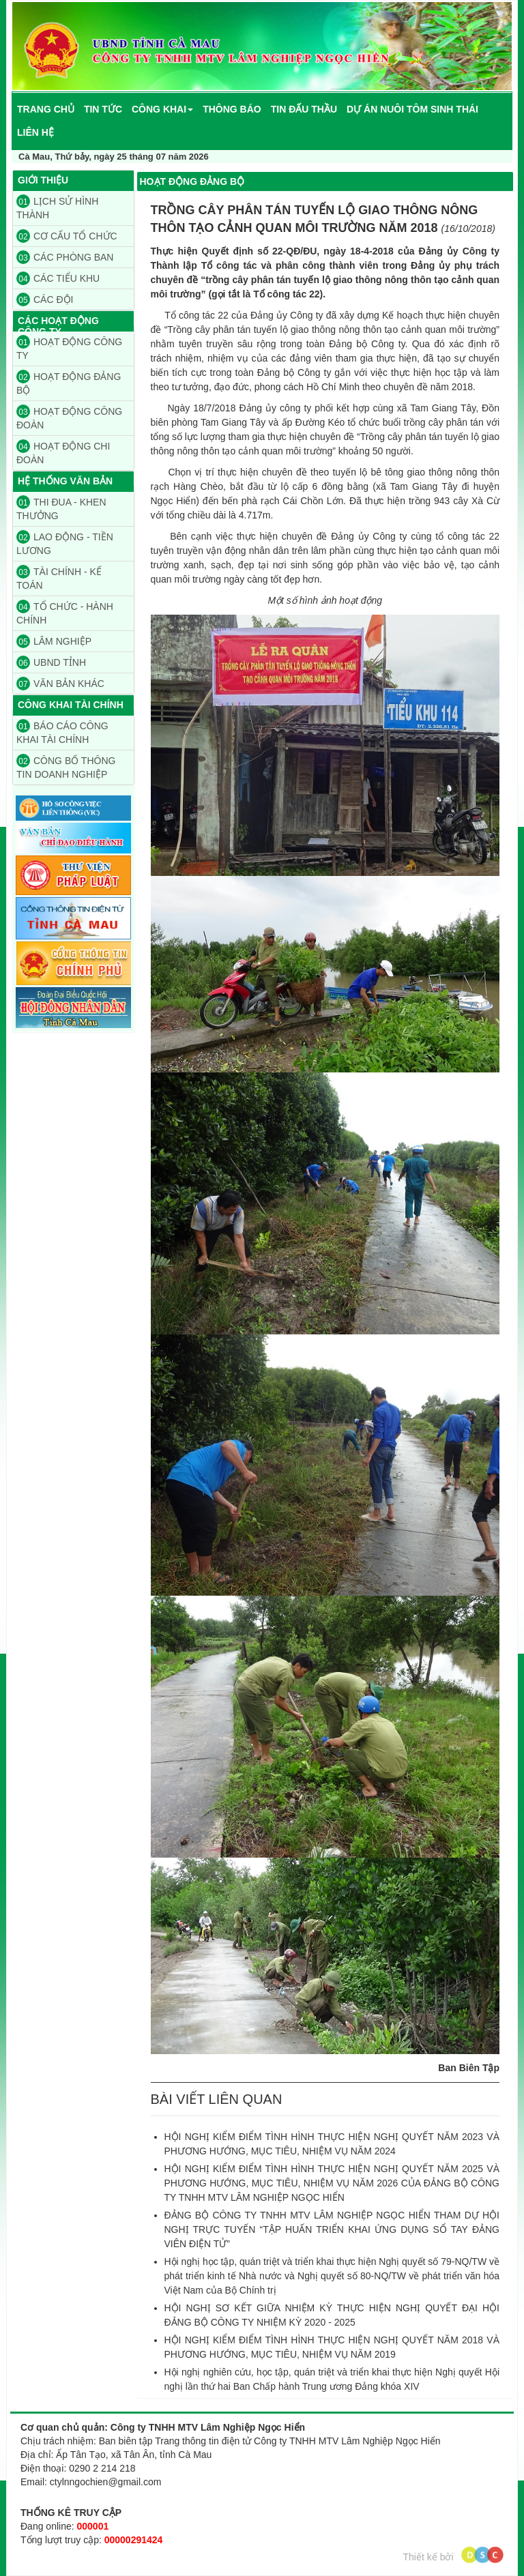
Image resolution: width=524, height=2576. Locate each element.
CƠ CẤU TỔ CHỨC (66, 236)
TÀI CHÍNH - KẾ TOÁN (59, 578)
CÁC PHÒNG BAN (64, 257)
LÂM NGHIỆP (53, 641)
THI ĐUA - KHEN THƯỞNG (61, 508)
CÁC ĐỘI (44, 299)
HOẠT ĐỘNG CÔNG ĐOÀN (69, 417)
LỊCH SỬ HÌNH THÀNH (57, 207)
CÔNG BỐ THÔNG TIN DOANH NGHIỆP (65, 767)
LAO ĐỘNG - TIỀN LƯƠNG (64, 543)
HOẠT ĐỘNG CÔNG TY (69, 348)
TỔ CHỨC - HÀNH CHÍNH (64, 613)
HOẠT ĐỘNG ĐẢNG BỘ (68, 383)
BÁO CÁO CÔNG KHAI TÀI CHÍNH (62, 732)
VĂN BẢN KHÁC (60, 683)
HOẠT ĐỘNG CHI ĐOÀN (63, 452)
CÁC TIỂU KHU (58, 278)
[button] (162, 109)
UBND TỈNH (51, 662)
